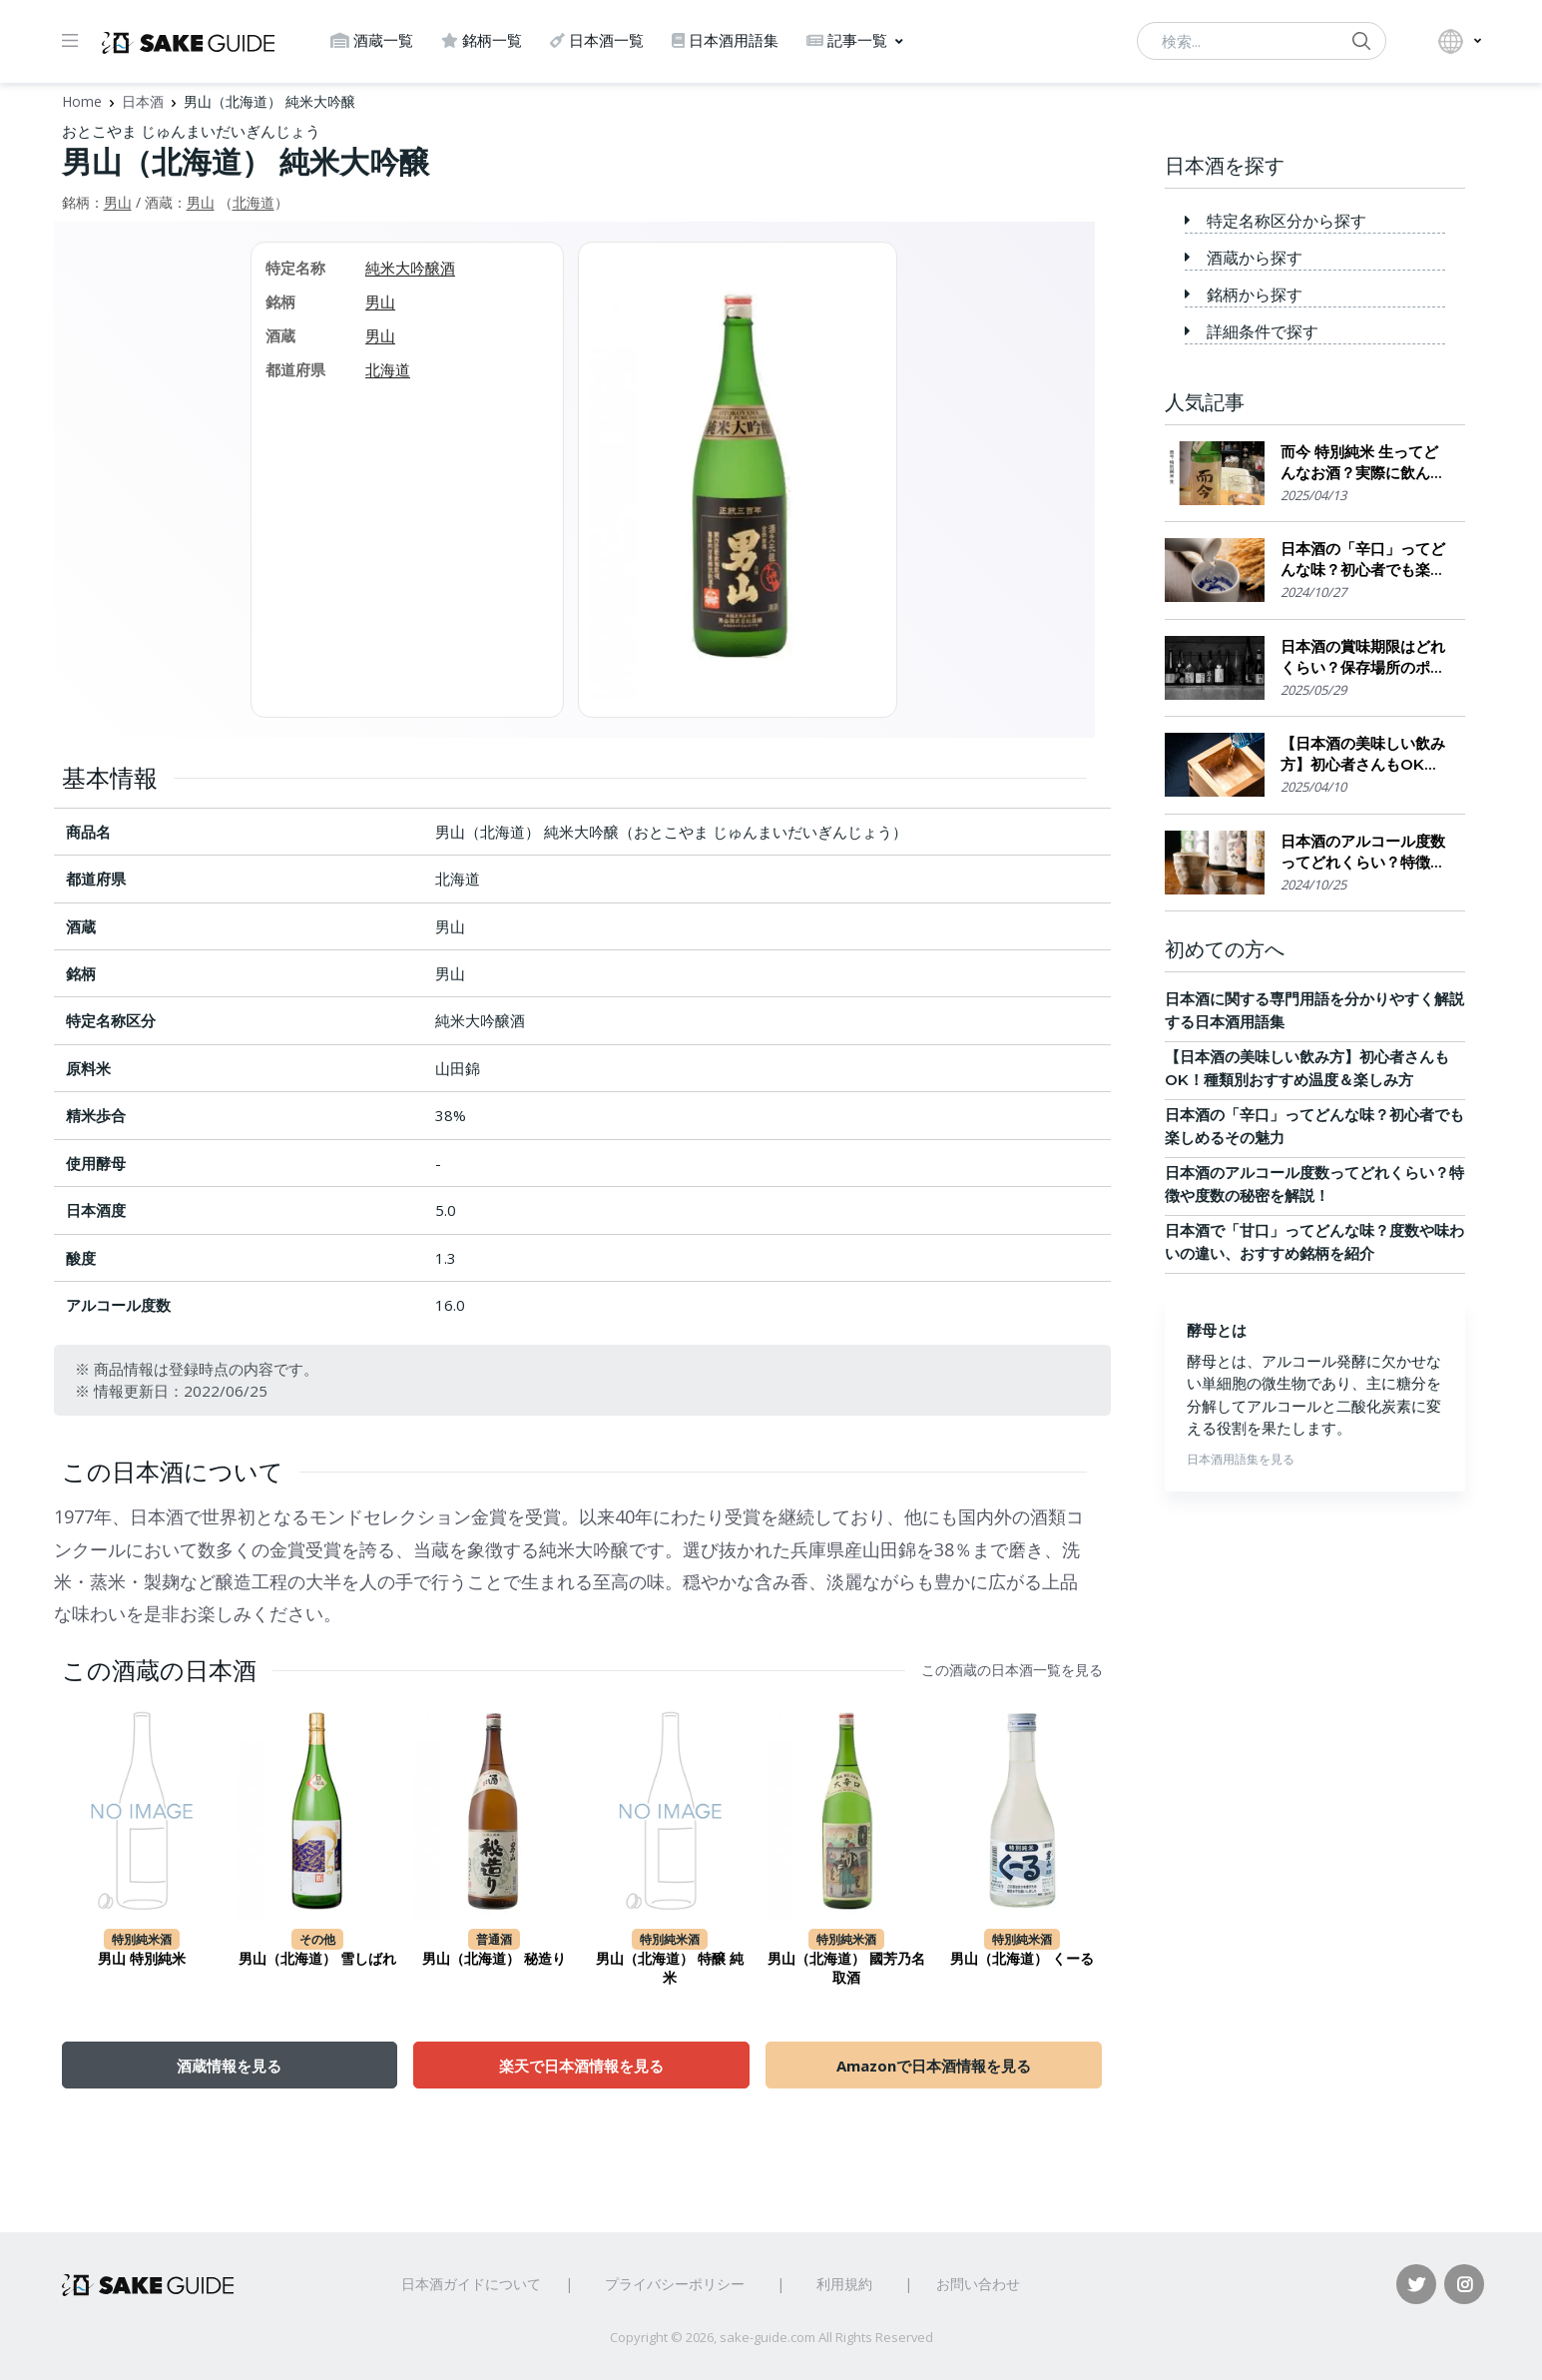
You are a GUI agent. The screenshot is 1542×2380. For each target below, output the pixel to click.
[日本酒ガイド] (188, 41)
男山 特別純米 (142, 1959)
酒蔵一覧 (371, 40)
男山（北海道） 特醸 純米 (670, 1969)
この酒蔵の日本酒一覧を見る (1012, 1670)
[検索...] (1261, 41)
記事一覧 (846, 40)
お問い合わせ (978, 2283)
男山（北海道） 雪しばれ (317, 1959)
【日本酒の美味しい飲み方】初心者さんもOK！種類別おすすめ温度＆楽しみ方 (1363, 754)
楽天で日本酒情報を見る (581, 2066)
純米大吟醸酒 (410, 268)
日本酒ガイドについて (471, 2283)
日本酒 (143, 101)
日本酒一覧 (597, 40)
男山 (118, 202)
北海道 (253, 202)
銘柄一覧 (481, 40)
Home (82, 101)
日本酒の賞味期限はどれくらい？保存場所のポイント (1363, 657)
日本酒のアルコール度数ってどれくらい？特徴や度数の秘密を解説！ (1363, 852)
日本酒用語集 (725, 40)
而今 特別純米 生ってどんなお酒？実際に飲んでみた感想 (1363, 462)
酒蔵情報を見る (229, 2066)
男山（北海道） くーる (1022, 1959)
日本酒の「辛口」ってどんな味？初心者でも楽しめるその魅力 (1363, 559)
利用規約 (844, 2283)
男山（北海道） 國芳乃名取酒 (846, 1969)
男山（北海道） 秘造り (494, 1959)
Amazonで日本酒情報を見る (933, 2066)
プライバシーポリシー (675, 2283)
